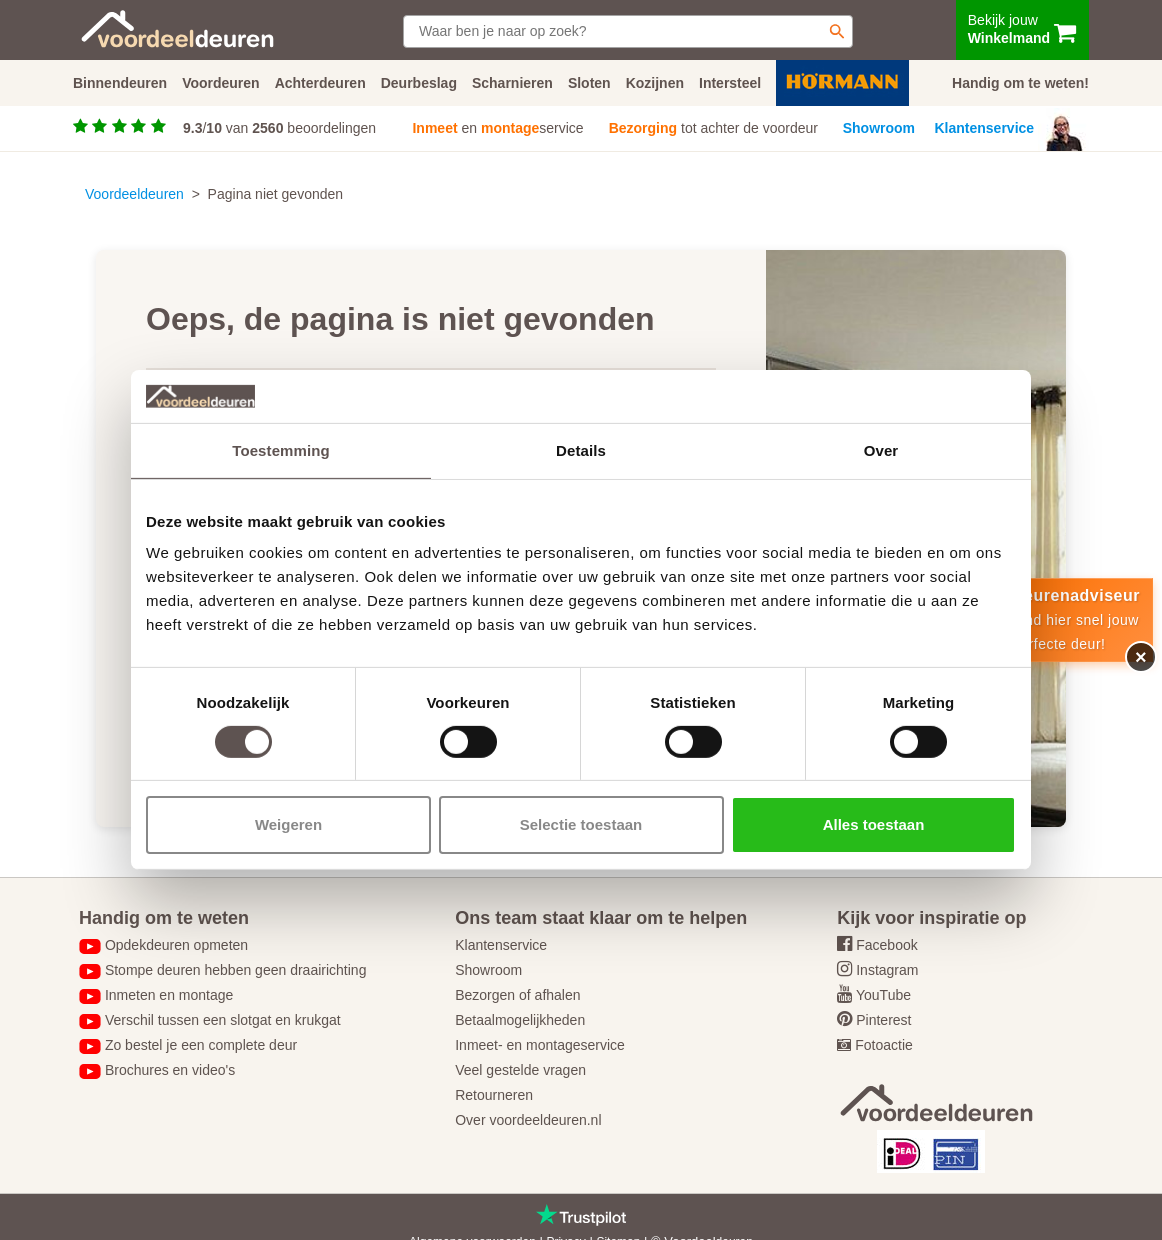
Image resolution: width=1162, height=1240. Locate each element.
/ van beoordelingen (279, 128)
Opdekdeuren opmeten (176, 945)
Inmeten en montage (169, 995)
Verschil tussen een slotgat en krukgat (223, 1020)
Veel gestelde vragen (520, 1070)
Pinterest (883, 1020)
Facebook (886, 945)
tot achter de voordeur (713, 128)
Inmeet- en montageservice (540, 1045)
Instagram (887, 970)
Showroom (879, 128)
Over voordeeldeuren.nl (528, 1120)
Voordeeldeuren (134, 194)
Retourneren (494, 1095)
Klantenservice (985, 128)
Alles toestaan (874, 824)
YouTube (883, 995)
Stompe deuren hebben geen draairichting (236, 970)
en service (497, 128)
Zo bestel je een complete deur (201, 1045)
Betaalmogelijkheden (520, 1020)
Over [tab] (881, 449)
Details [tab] (581, 449)
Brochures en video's (170, 1070)
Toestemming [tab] (281, 449)
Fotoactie (884, 1045)
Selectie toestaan (581, 824)
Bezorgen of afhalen (517, 995)
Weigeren (288, 824)
